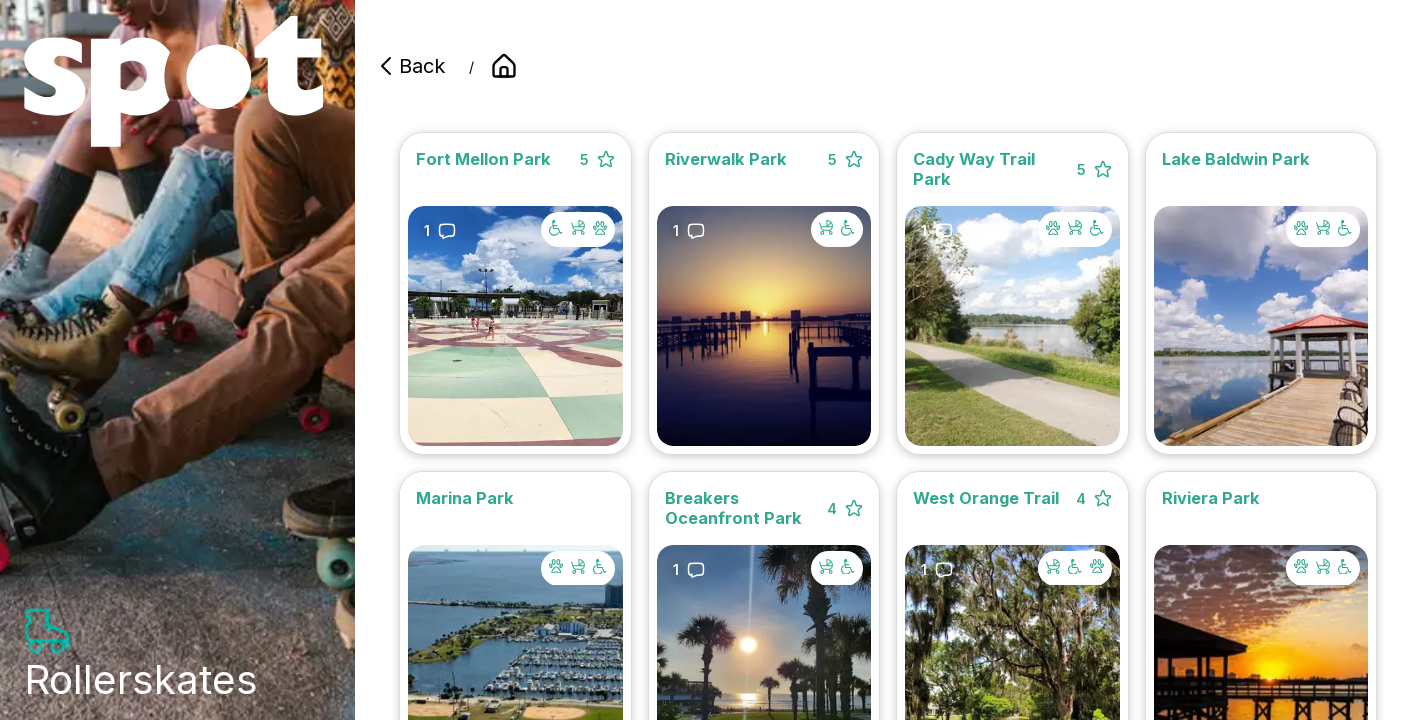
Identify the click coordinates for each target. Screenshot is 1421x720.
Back (410, 66)
